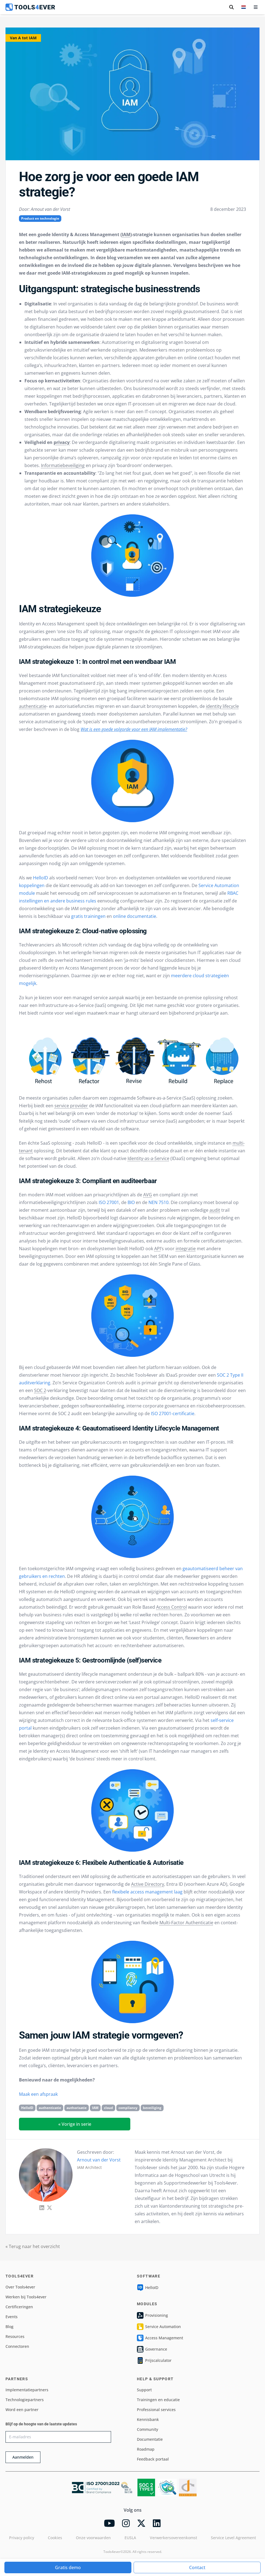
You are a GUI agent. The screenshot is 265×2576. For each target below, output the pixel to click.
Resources (14, 2336)
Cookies (55, 2537)
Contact (197, 2567)
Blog (9, 2326)
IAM (126, 234)
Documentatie (150, 2439)
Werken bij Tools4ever (25, 2296)
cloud (108, 2107)
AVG (147, 1195)
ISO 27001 (109, 1202)
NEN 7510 (158, 1202)
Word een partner (21, 2409)
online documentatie (134, 916)
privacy (62, 442)
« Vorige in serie (74, 2124)
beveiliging (152, 2107)
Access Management (160, 2338)
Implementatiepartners (26, 2389)
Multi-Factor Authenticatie (186, 1923)
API (157, 1249)
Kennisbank (148, 2419)
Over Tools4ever (20, 2287)
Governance (152, 2349)
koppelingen (32, 885)
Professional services (156, 2409)
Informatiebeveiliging (63, 465)
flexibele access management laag (147, 1892)
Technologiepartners (24, 2399)
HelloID (40, 878)
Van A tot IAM (23, 37)
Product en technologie (40, 218)
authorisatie (77, 2107)
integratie (186, 1249)
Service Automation (159, 2326)
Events (11, 2316)
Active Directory (147, 1884)
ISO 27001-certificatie (172, 1413)
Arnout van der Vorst (99, 2160)
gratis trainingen (88, 916)
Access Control (171, 1607)
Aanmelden (23, 2457)
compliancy (127, 2107)
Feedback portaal (153, 2459)
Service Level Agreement (233, 2537)
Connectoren (17, 2346)
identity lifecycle (222, 706)
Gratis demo (68, 2567)
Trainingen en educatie (158, 2399)
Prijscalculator (154, 2360)
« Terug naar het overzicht (32, 2246)
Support (144, 2389)
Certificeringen (19, 2306)
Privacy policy (21, 2537)
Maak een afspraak (38, 2094)
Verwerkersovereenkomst (173, 2537)
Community (147, 2429)
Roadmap (145, 2449)
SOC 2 (40, 1390)
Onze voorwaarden (93, 2537)
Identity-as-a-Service (148, 1158)
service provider (71, 1106)
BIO (131, 1202)
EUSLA (130, 2537)
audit (214, 1210)
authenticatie (32, 706)
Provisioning (152, 2315)
